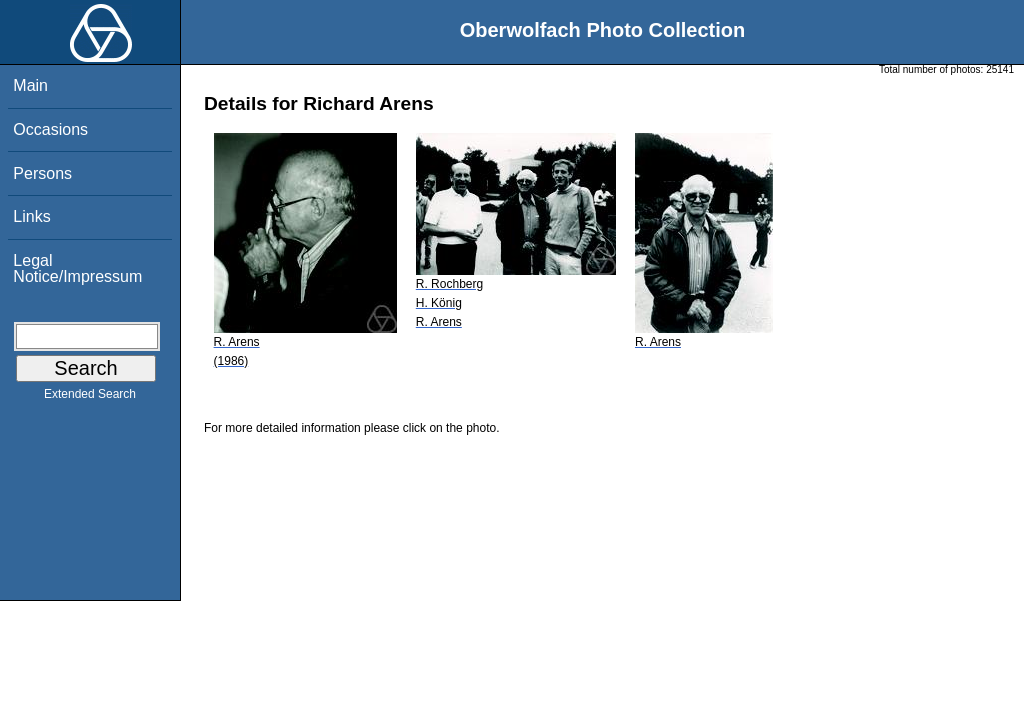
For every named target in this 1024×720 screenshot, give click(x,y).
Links (31, 216)
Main (30, 85)
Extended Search (90, 398)
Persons (42, 173)
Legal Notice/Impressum (77, 268)
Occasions (50, 129)
